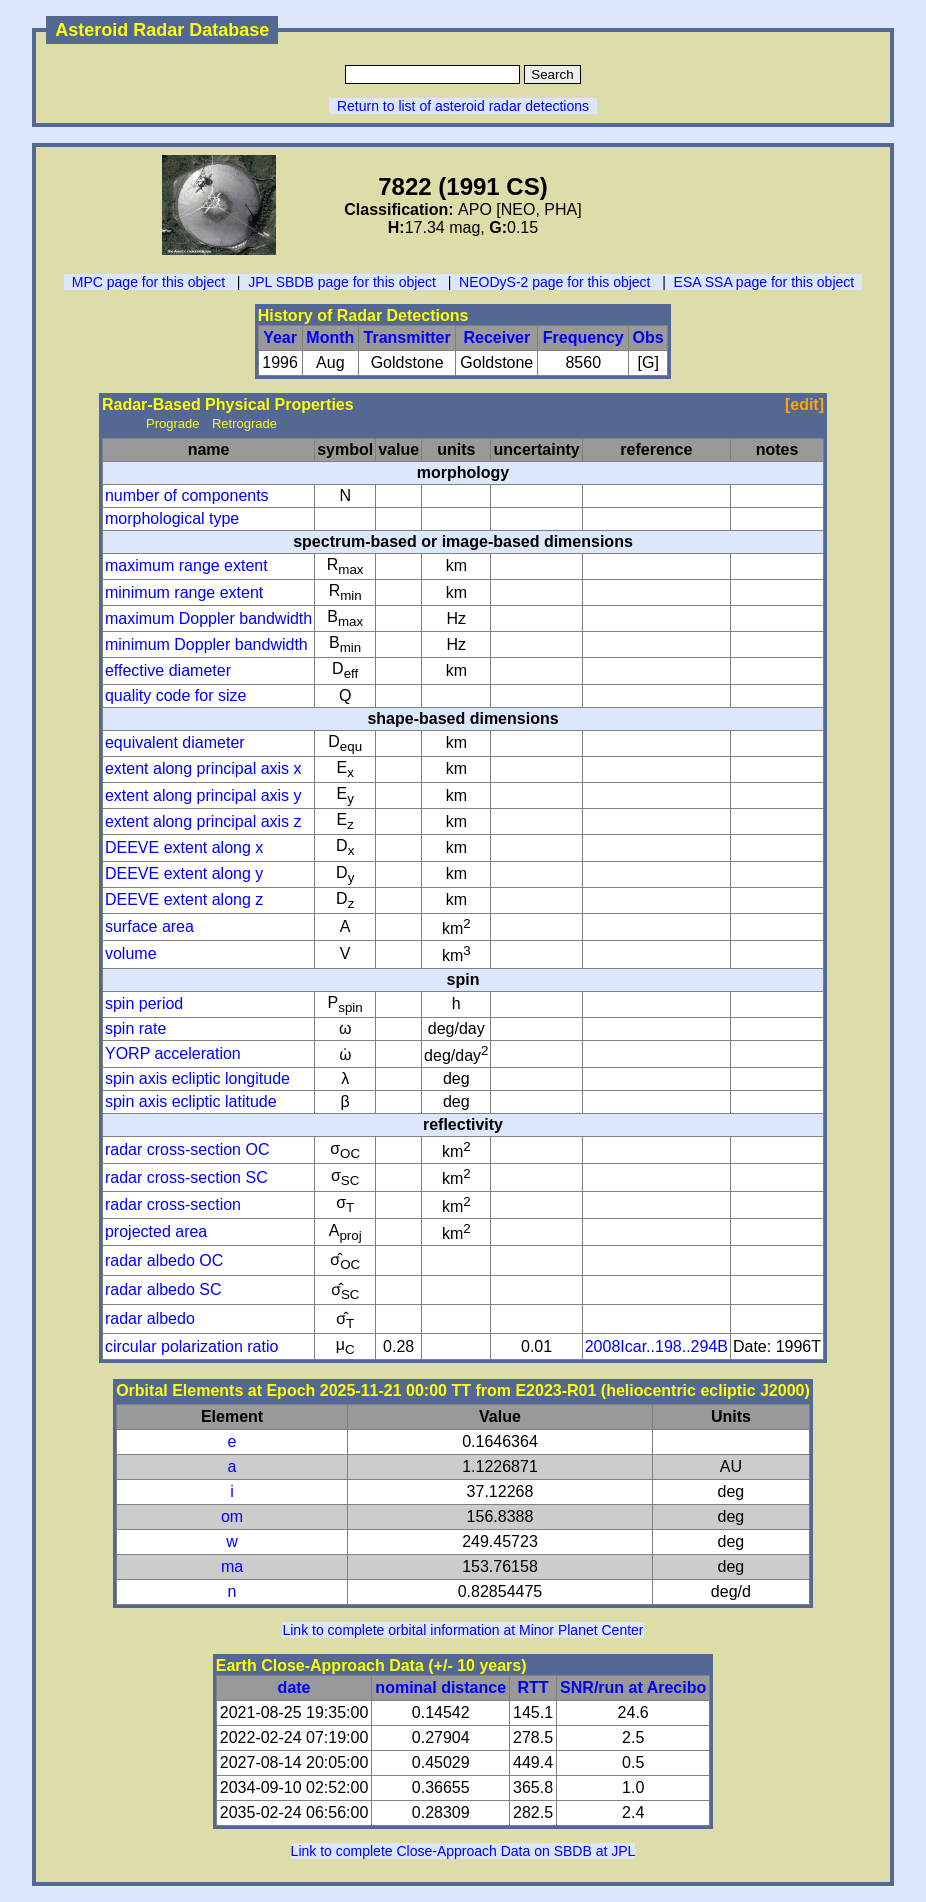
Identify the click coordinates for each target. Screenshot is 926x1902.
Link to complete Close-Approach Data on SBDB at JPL (463, 1851)
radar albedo (150, 1318)
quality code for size (175, 695)
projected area (156, 1231)
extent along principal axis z (203, 821)
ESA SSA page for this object (764, 282)
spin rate (135, 1028)
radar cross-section (173, 1204)
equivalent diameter (175, 742)
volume (131, 953)
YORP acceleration (173, 1053)
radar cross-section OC (187, 1149)
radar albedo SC (163, 1289)
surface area (149, 926)
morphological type (172, 518)
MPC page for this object (148, 282)
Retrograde (244, 423)
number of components (187, 495)
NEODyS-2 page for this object (554, 282)
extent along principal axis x (203, 768)
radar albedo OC (164, 1260)
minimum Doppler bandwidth (206, 644)
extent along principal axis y (203, 795)
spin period (144, 1003)
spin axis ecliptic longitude (197, 1078)
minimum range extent (184, 592)
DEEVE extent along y (184, 873)
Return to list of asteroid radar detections (463, 106)
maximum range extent (186, 565)
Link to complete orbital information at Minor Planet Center (462, 1630)
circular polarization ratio (191, 1346)
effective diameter (168, 670)
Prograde (172, 423)
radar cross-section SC (186, 1177)
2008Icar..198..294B (656, 1346)
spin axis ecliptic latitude (191, 1101)
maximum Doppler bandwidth (208, 618)
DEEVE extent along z (184, 899)
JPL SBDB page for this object (342, 282)
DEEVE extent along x (184, 847)
